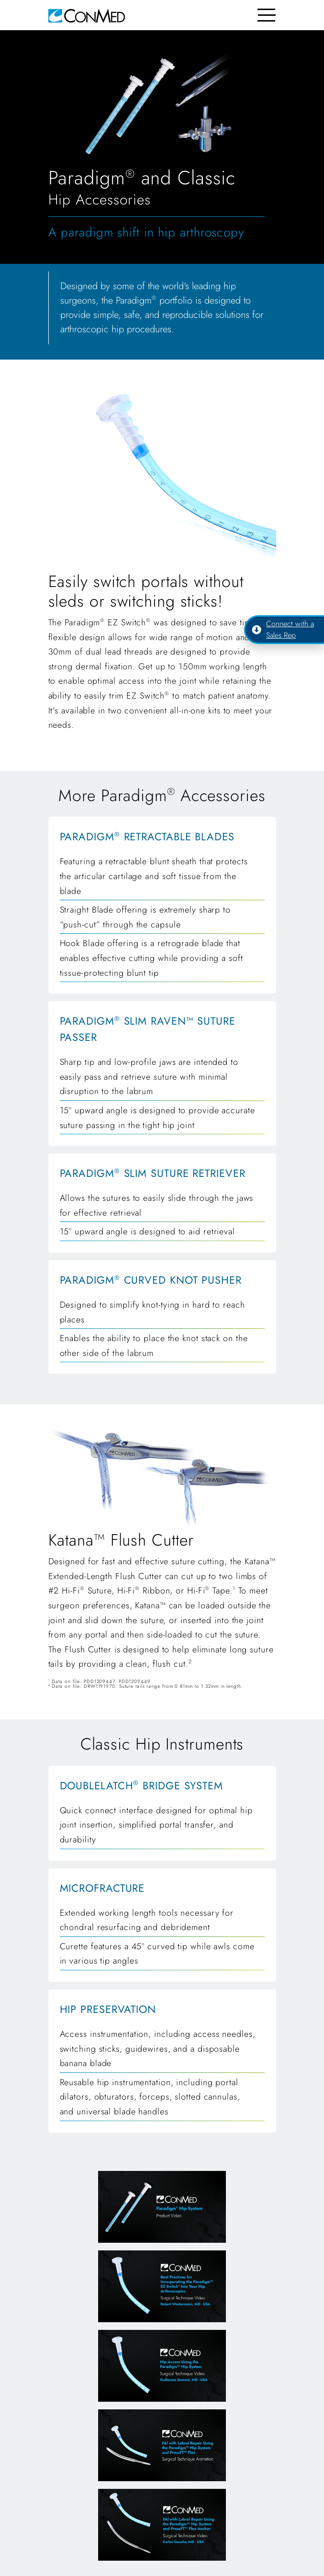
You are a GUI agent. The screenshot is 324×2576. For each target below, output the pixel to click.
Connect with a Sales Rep (283, 629)
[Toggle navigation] (266, 15)
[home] (86, 15)
